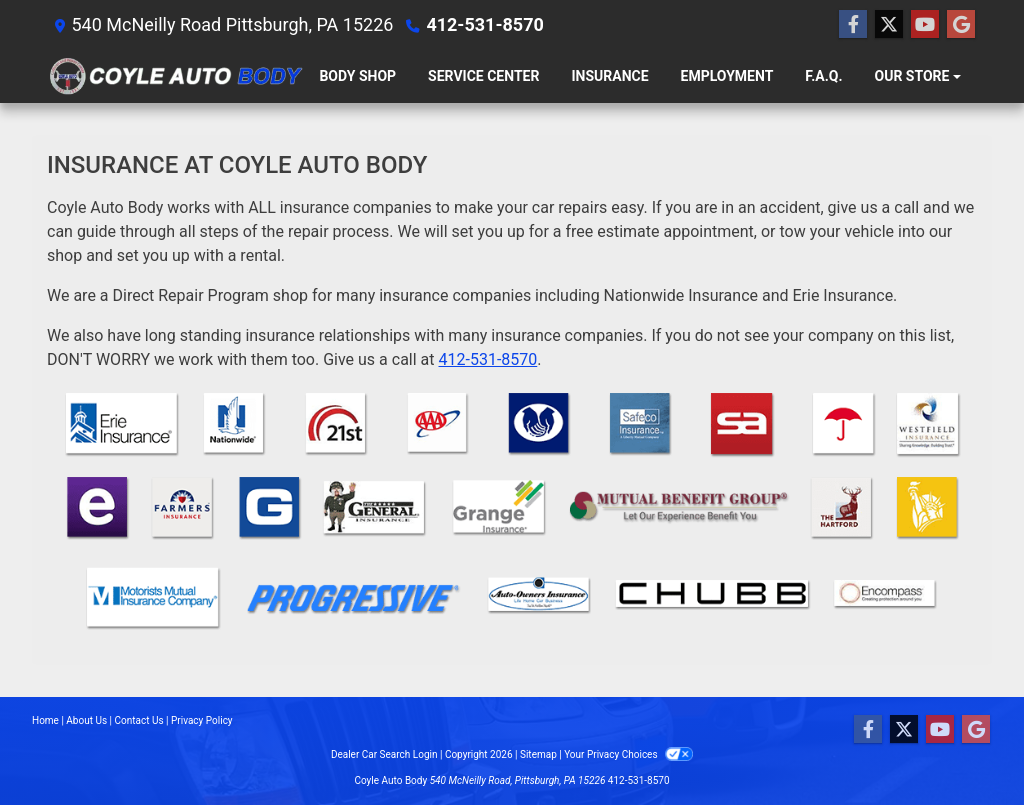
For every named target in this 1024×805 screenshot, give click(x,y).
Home (45, 720)
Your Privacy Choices (628, 754)
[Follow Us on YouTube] (925, 25)
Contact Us (139, 720)
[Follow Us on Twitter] (889, 25)
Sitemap (538, 754)
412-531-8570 (484, 24)
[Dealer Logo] (175, 76)
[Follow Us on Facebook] (853, 25)
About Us (86, 720)
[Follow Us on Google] (961, 25)
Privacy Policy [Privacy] (202, 720)
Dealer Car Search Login (384, 754)
